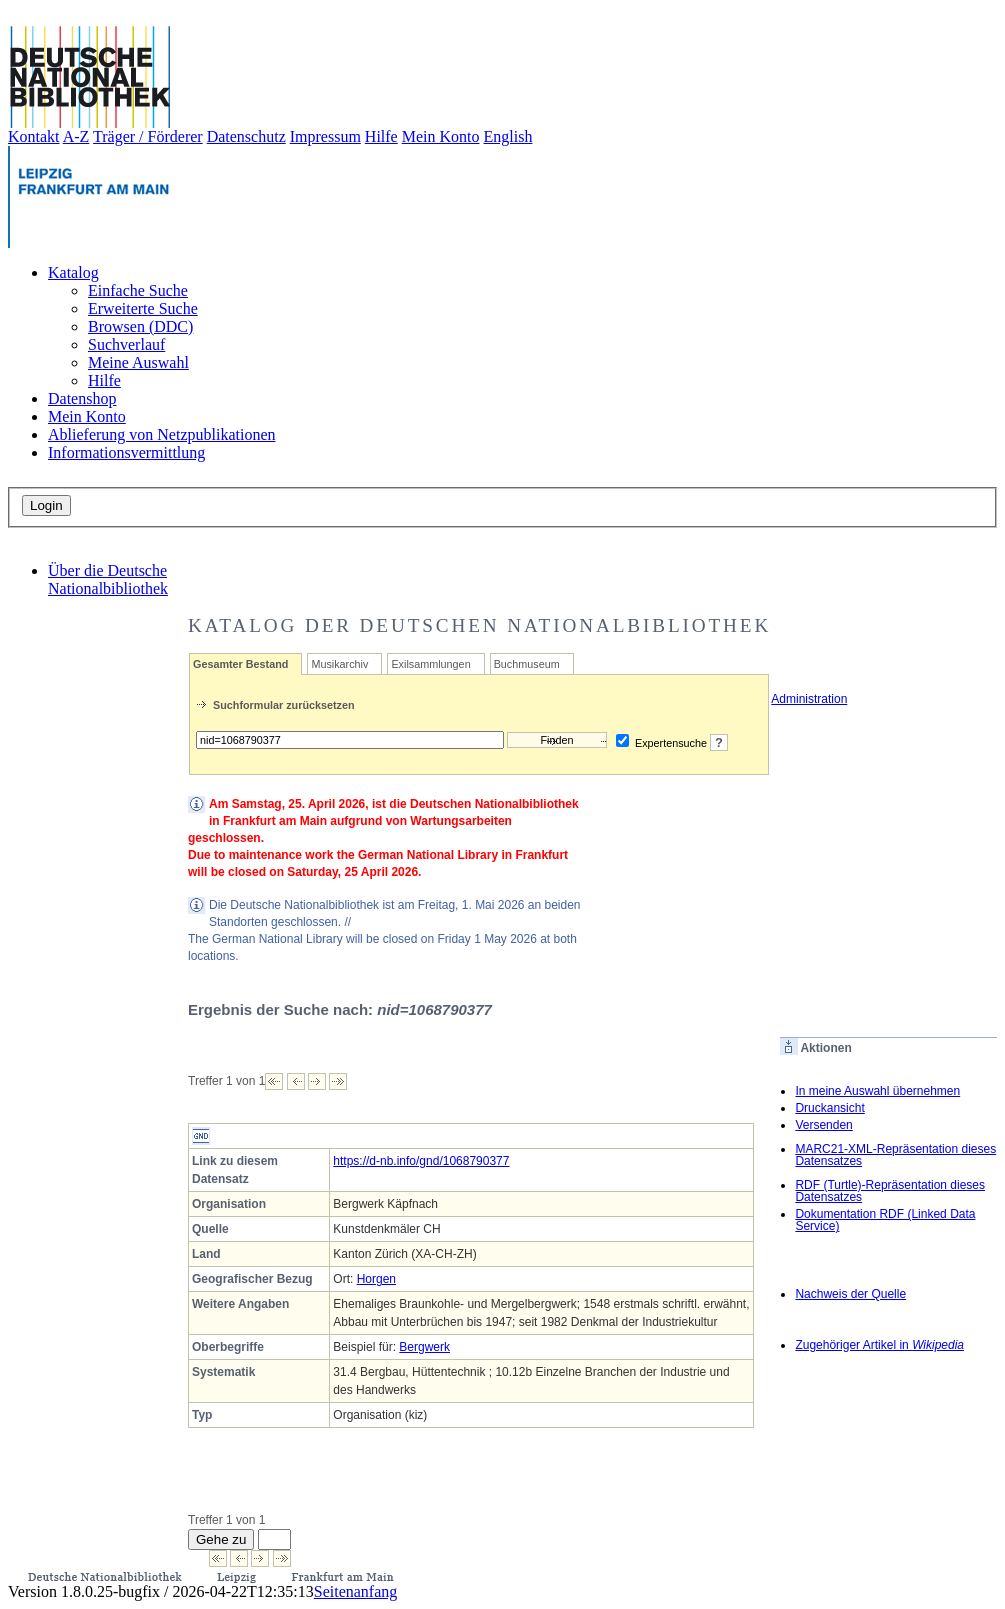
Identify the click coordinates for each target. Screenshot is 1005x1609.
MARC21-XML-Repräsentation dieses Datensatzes (895, 1155)
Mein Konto (441, 136)
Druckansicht (829, 1108)
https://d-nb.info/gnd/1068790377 (421, 1161)
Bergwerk (424, 1347)
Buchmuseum (527, 664)
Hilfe (381, 136)
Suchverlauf (126, 344)
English (508, 136)
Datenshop (82, 398)
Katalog (73, 272)
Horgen (376, 1279)
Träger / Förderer (148, 136)
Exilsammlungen (430, 664)
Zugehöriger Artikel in (879, 1345)
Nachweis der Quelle (850, 1294)
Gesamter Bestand (240, 664)
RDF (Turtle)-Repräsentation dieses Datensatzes (890, 1191)
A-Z (76, 136)
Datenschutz (246, 136)
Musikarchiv (339, 664)
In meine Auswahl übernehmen (877, 1091)
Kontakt (34, 136)
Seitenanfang (356, 1591)
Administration (800, 699)
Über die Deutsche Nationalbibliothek (108, 579)
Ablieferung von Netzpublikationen (162, 434)
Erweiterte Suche (143, 308)
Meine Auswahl (138, 362)
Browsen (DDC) (140, 326)
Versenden (823, 1125)
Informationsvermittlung (126, 452)
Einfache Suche (138, 290)
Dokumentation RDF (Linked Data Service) (885, 1220)
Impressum (325, 136)
